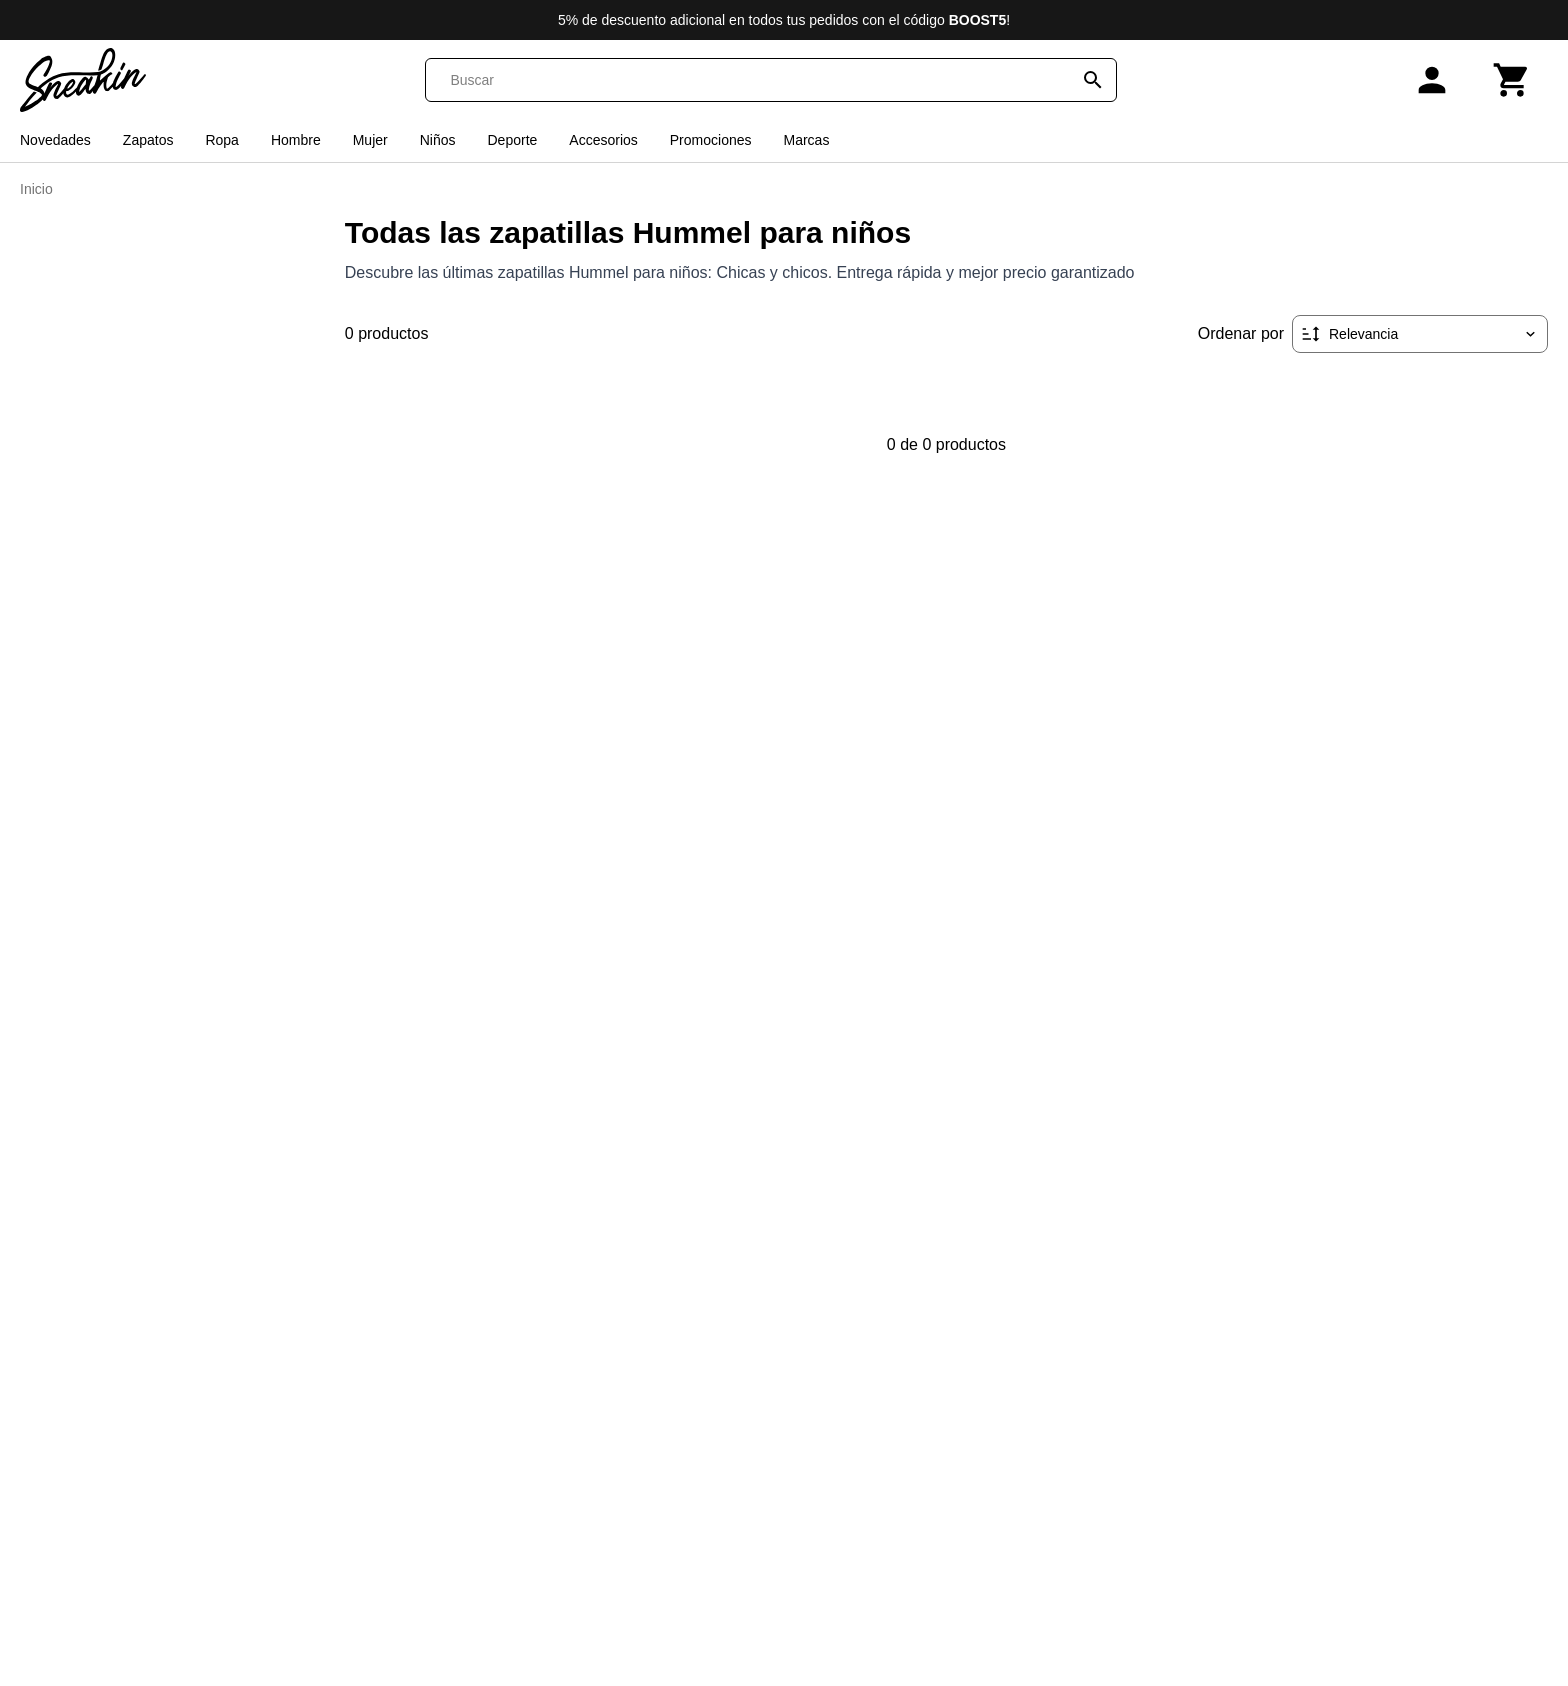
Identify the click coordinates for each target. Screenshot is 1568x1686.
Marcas (806, 140)
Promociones (711, 140)
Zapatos (148, 140)
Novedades (55, 140)
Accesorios (603, 140)
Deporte (513, 140)
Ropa (221, 140)
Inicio (36, 189)
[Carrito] (1512, 80)
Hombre (296, 140)
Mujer (370, 140)
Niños (438, 140)
